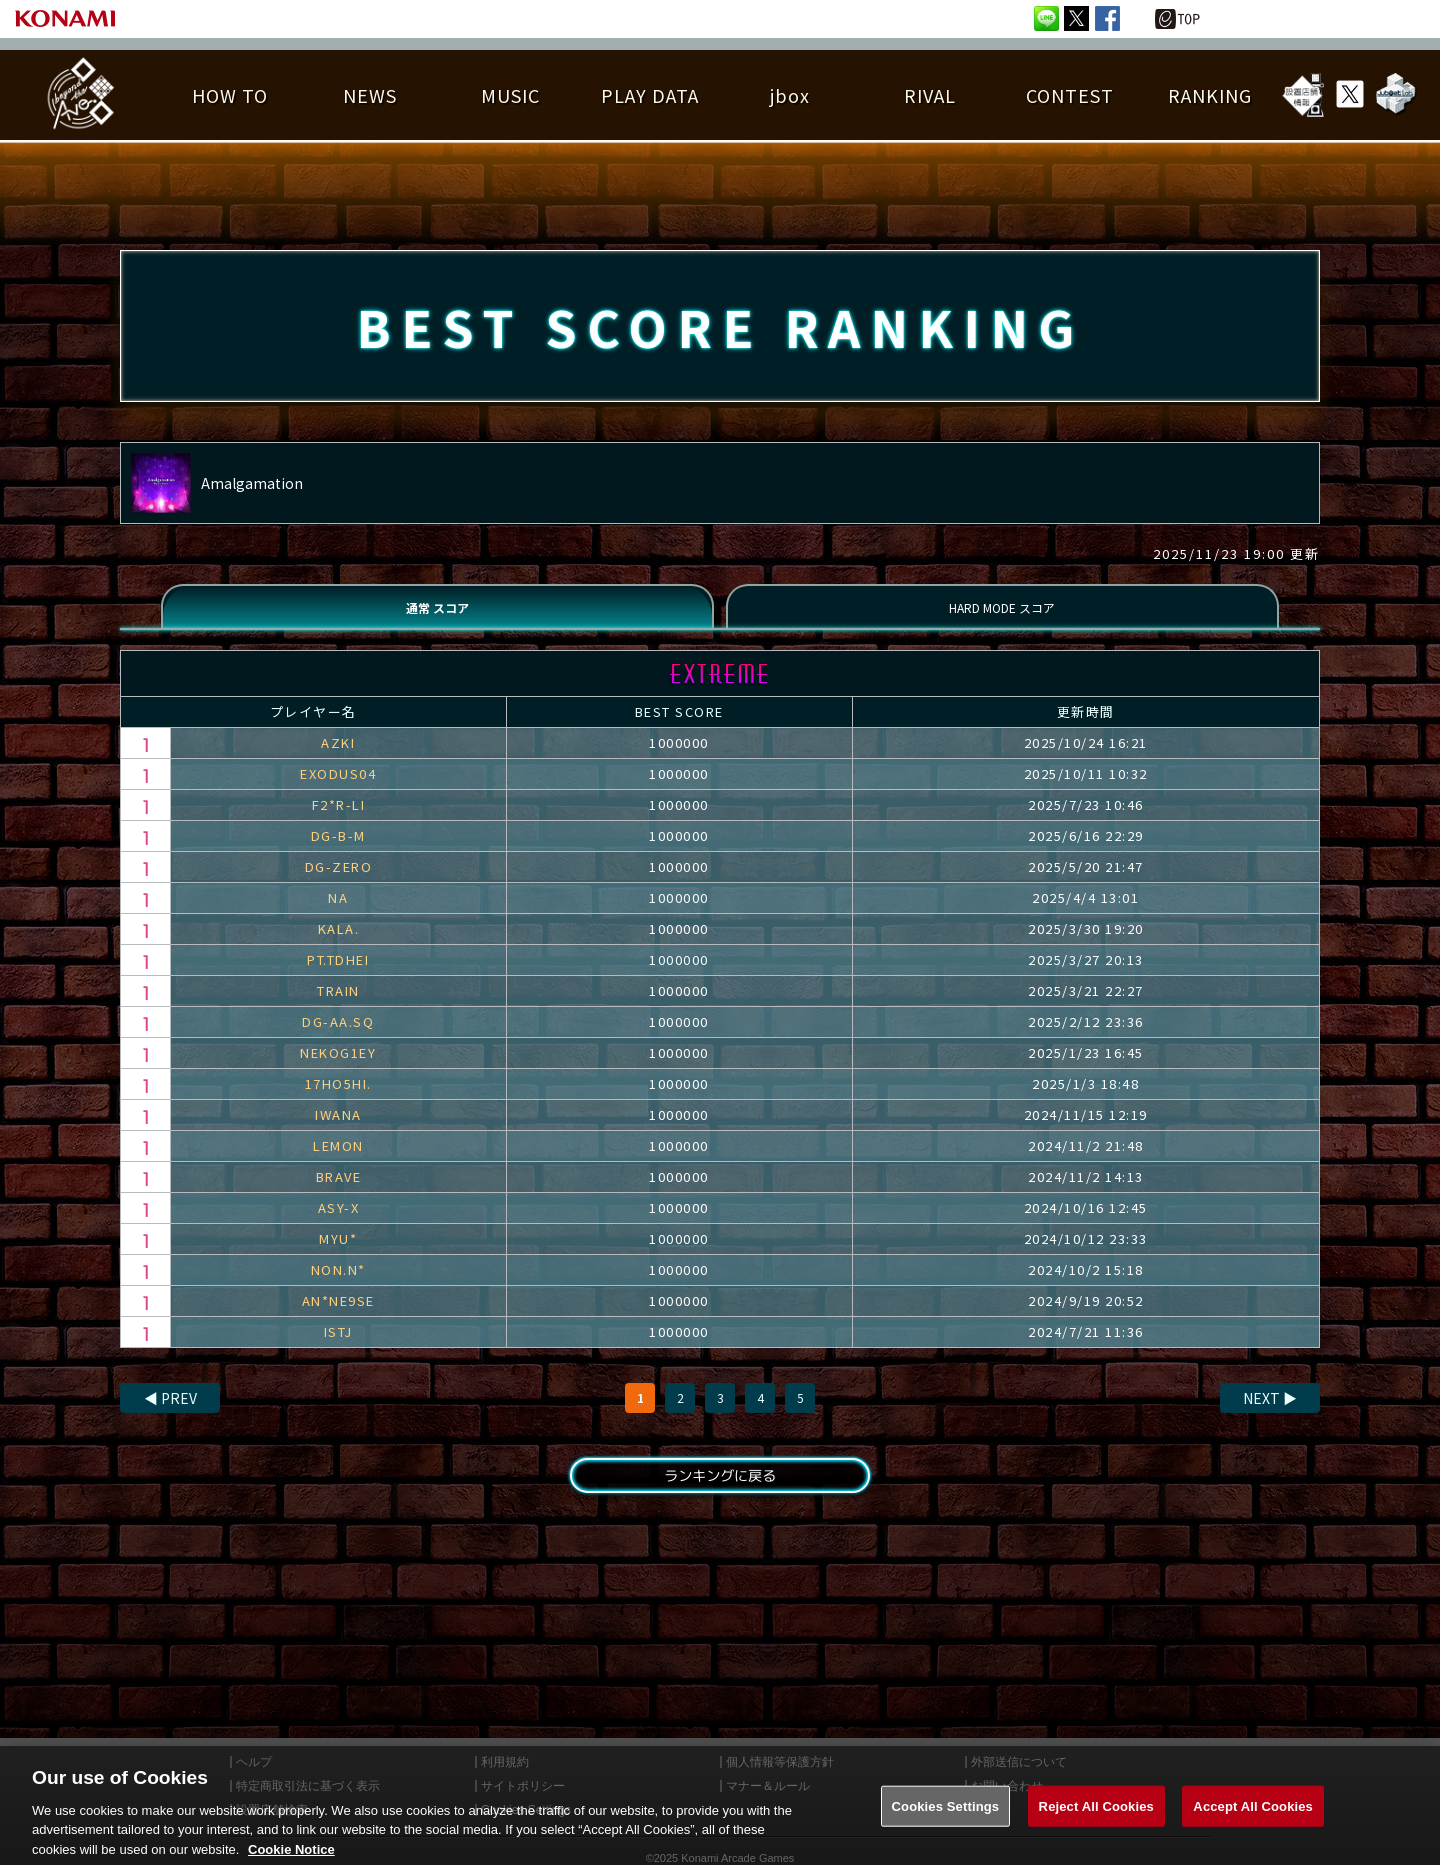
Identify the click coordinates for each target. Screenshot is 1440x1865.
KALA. (339, 944)
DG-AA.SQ (338, 1037)
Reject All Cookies (1096, 1822)
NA (338, 913)
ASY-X (339, 1223)
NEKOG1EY (338, 1068)
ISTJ (338, 1347)
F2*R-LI (339, 820)
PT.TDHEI (338, 975)
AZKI (338, 758)
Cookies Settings (946, 1822)
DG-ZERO (339, 882)
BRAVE (339, 1192)
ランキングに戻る (720, 1494)
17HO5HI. (338, 1099)
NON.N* (338, 1285)
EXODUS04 (338, 789)
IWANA (338, 1130)
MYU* (338, 1254)
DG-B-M (338, 851)
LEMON (338, 1161)
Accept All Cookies (1253, 1822)
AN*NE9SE (338, 1316)
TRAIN (338, 1006)
